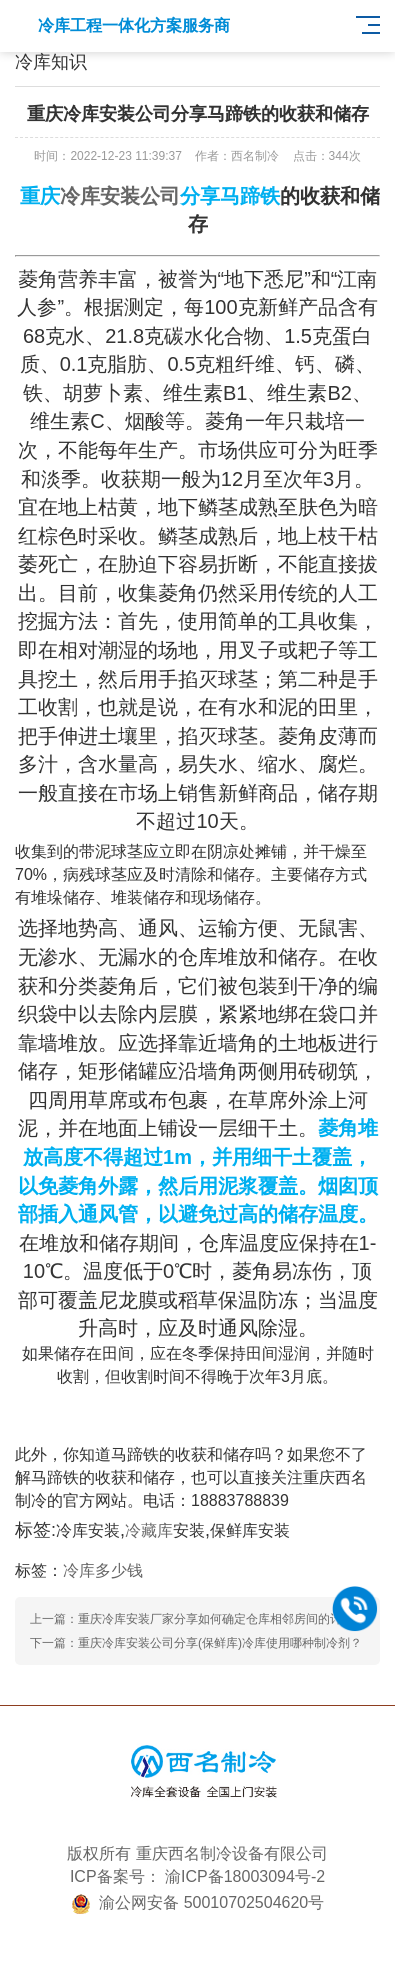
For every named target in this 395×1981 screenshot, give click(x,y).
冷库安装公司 (120, 196)
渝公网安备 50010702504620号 (211, 1902)
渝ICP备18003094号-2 (245, 1876)
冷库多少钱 (103, 1570)
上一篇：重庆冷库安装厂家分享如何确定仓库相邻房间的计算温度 (204, 1619)
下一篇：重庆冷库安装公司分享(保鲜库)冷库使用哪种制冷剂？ (196, 1643)
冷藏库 (149, 1530)
